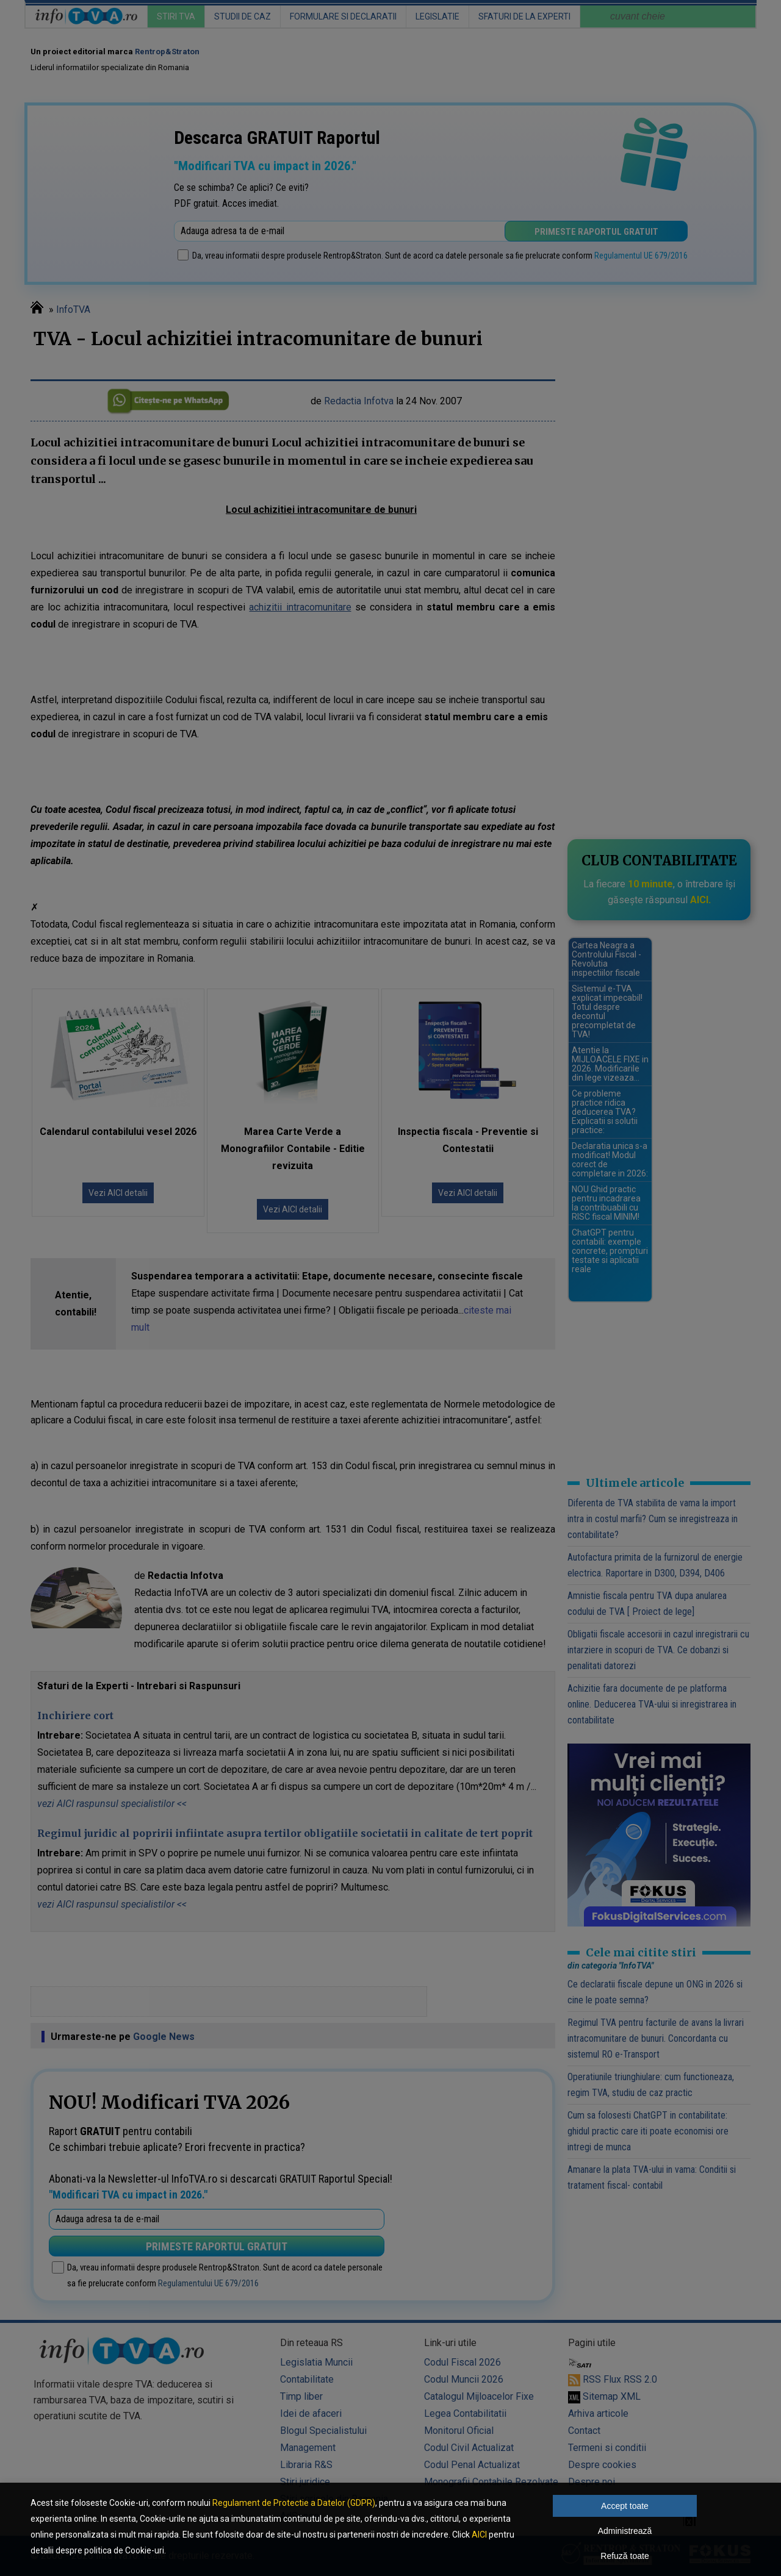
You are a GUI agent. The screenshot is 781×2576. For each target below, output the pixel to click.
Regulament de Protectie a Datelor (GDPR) (293, 2503)
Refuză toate (624, 2556)
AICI (479, 2534)
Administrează (625, 2531)
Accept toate (625, 2506)
